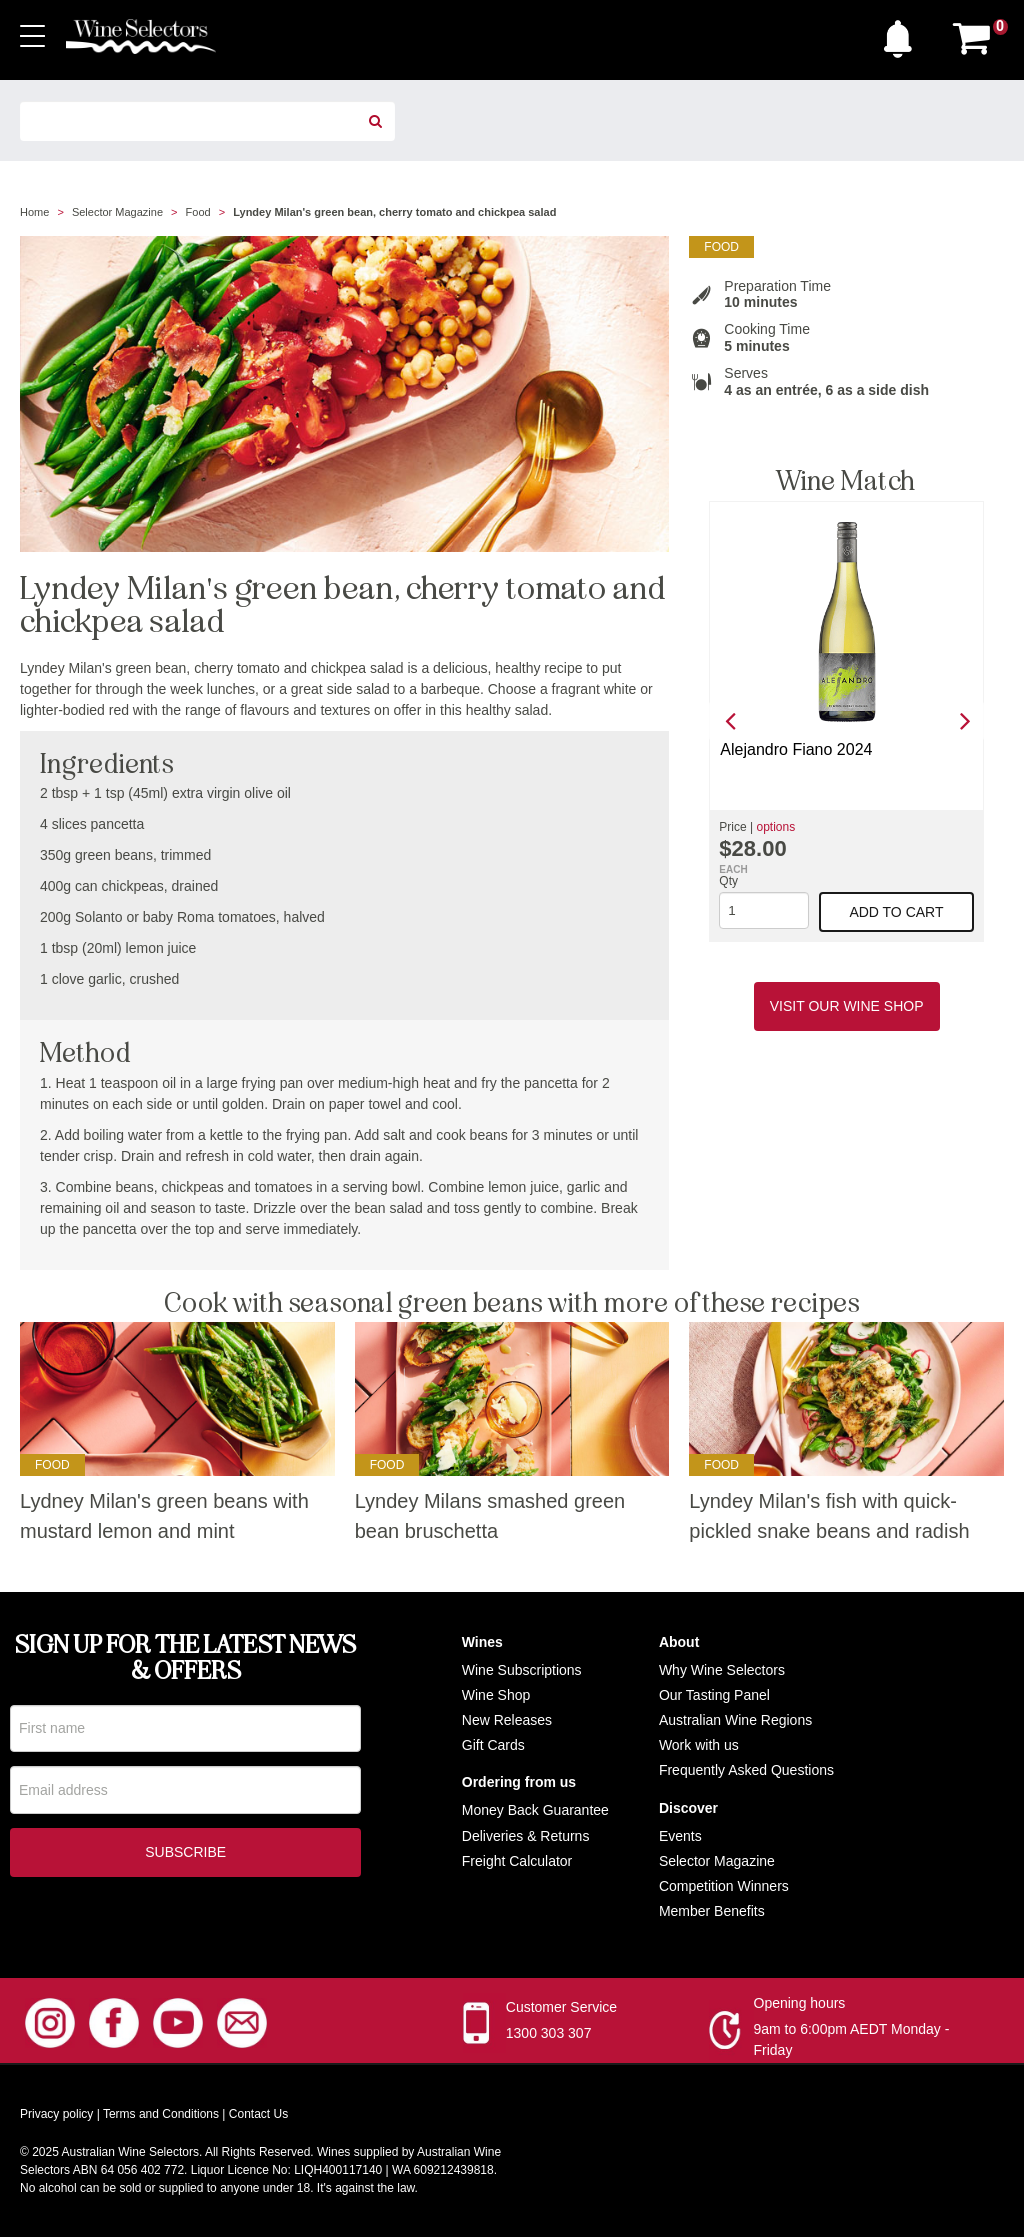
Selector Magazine (117, 212)
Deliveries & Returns (526, 1836)
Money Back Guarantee (535, 1810)
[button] (903, 34)
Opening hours (800, 2003)
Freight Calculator (517, 1861)
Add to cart (896, 912)
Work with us (699, 1745)
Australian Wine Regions (735, 1720)
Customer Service (561, 2007)
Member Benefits (712, 1911)
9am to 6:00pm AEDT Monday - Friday (852, 2039)
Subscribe (185, 1855)
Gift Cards (493, 1745)
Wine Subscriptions (522, 1670)
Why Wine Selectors (722, 1670)
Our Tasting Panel (714, 1695)
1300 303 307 (549, 2033)
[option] (846, 721)
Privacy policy (56, 2114)
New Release (503, 1720)
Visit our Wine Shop (847, 1006)
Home (34, 212)
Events (680, 1836)
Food (198, 212)
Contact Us (258, 2114)
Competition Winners (724, 1886)
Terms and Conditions (161, 2114)
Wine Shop (496, 1695)
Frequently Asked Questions (746, 1770)
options (775, 827)
